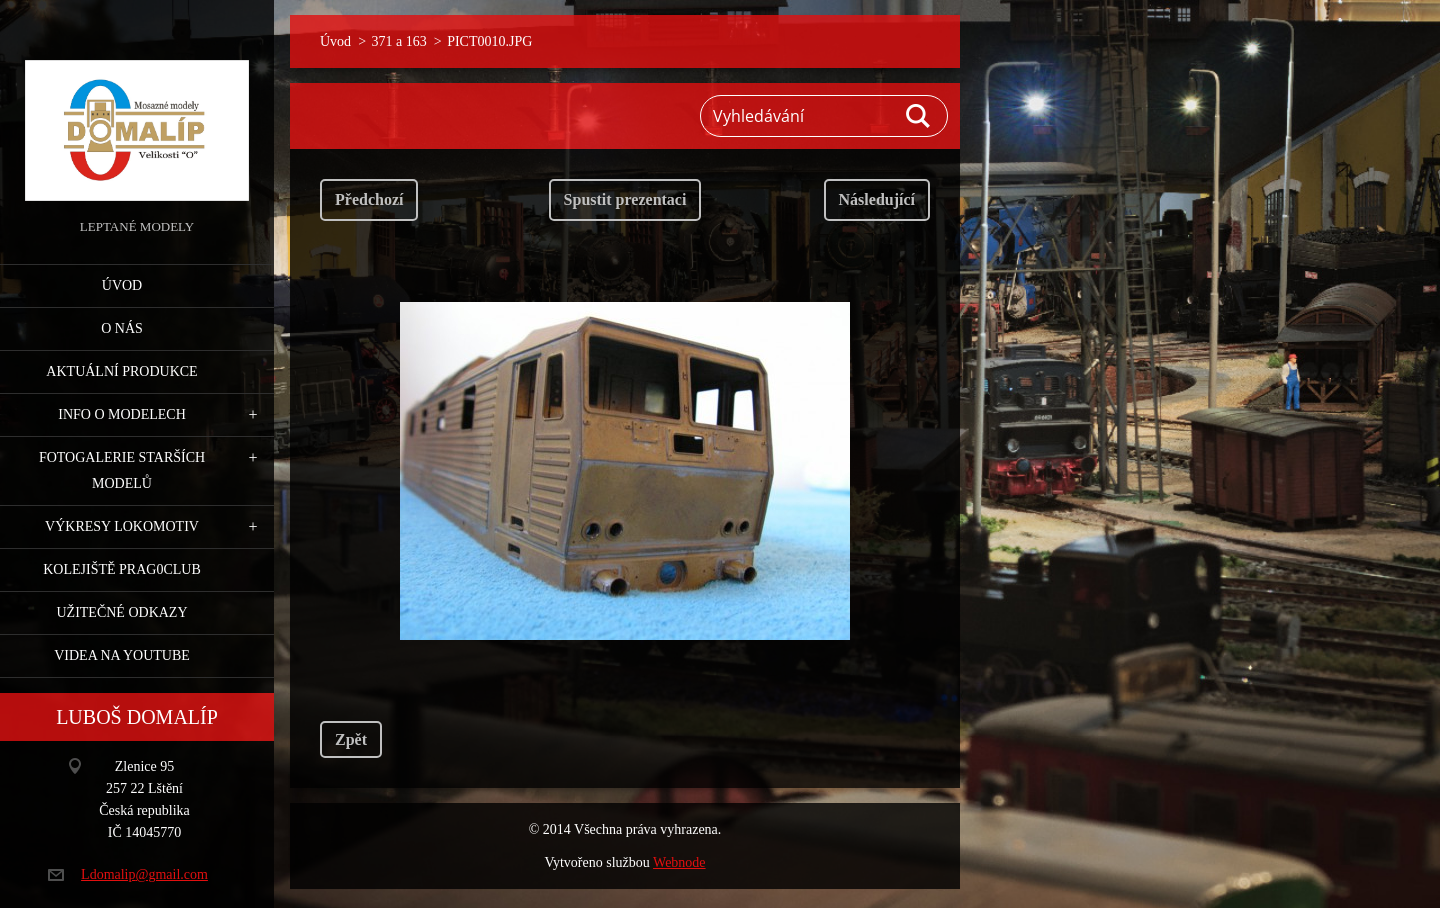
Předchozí (369, 199)
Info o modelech (122, 414)
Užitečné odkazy (121, 612)
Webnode (679, 862)
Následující (877, 199)
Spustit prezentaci (625, 199)
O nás (122, 328)
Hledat (919, 116)
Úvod (122, 285)
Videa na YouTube (122, 655)
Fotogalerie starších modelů (122, 470)
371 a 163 (399, 41)
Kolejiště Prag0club (122, 569)
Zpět (351, 739)
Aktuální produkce (121, 371)
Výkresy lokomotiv (122, 526)
